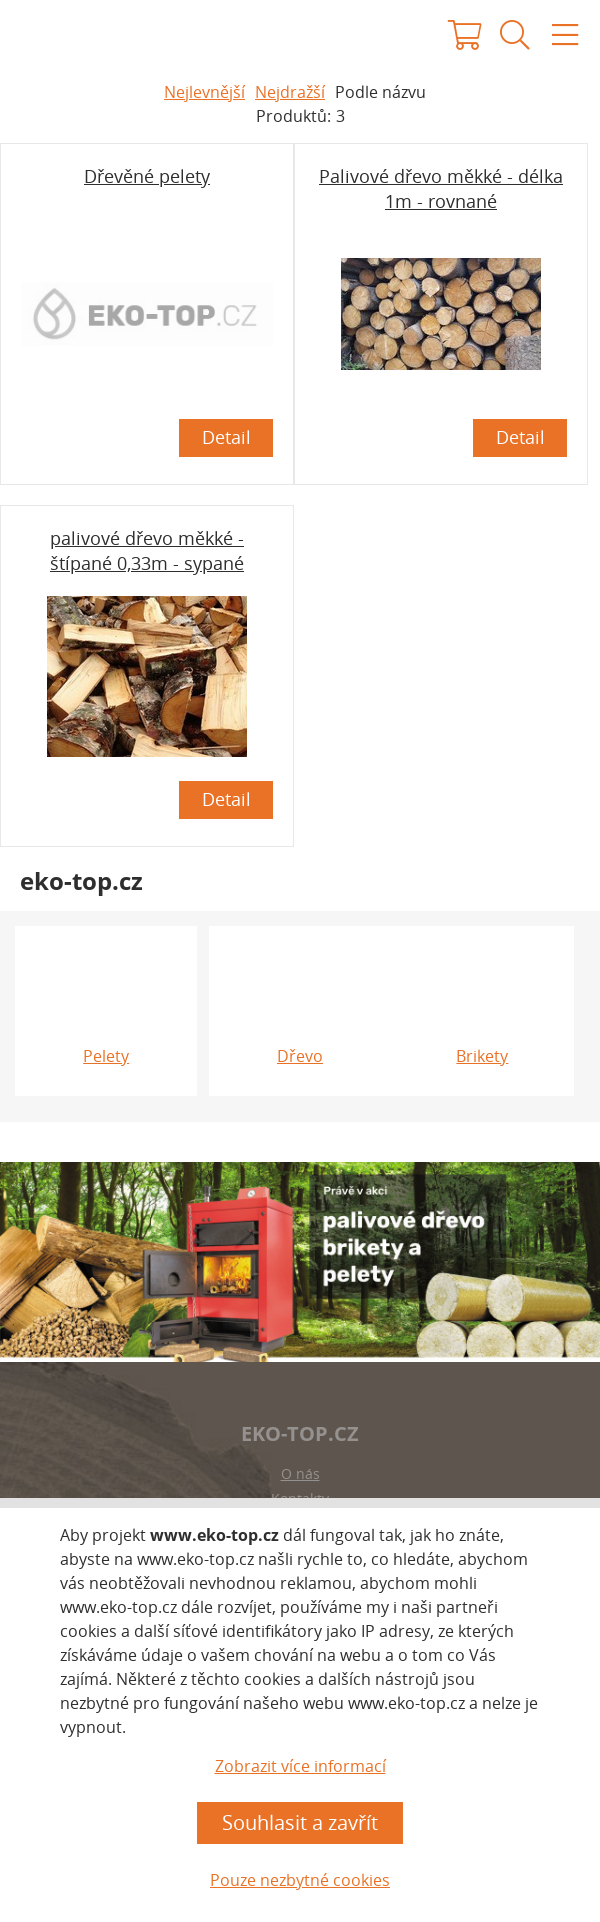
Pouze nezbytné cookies (300, 1880)
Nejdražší (290, 92)
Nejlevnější (204, 92)
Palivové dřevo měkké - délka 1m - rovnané (441, 188)
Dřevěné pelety (147, 176)
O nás (300, 1473)
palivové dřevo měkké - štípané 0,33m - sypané (147, 550)
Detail (226, 437)
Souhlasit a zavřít (300, 1822)
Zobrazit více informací (300, 1766)
